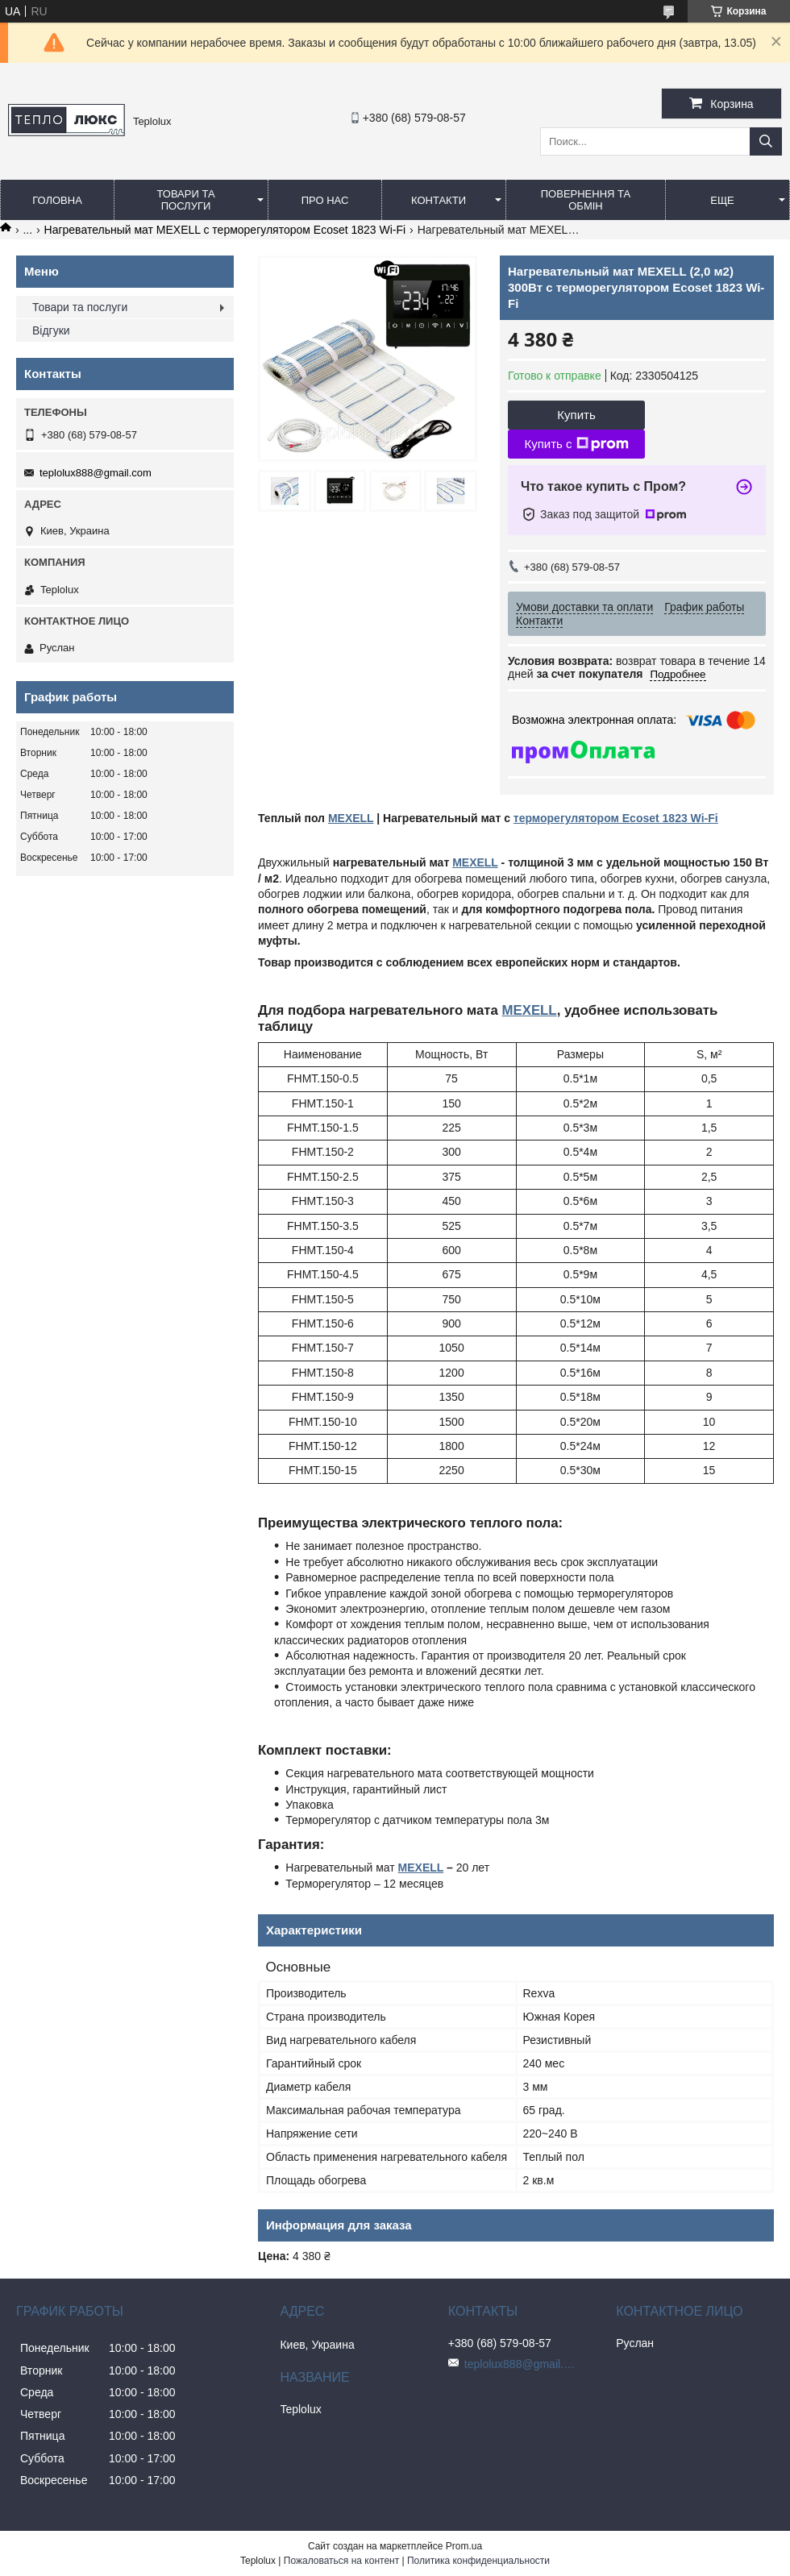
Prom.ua (464, 2546)
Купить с (576, 444)
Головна (57, 200)
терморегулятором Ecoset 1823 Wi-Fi (616, 818)
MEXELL (351, 818)
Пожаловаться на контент (341, 2560)
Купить (576, 415)
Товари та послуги (185, 200)
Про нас (325, 200)
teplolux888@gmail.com (96, 473)
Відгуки (51, 330)
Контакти (438, 200)
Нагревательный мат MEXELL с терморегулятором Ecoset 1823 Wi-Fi (225, 229)
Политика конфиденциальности (478, 2560)
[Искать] (766, 141)
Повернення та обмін (585, 200)
